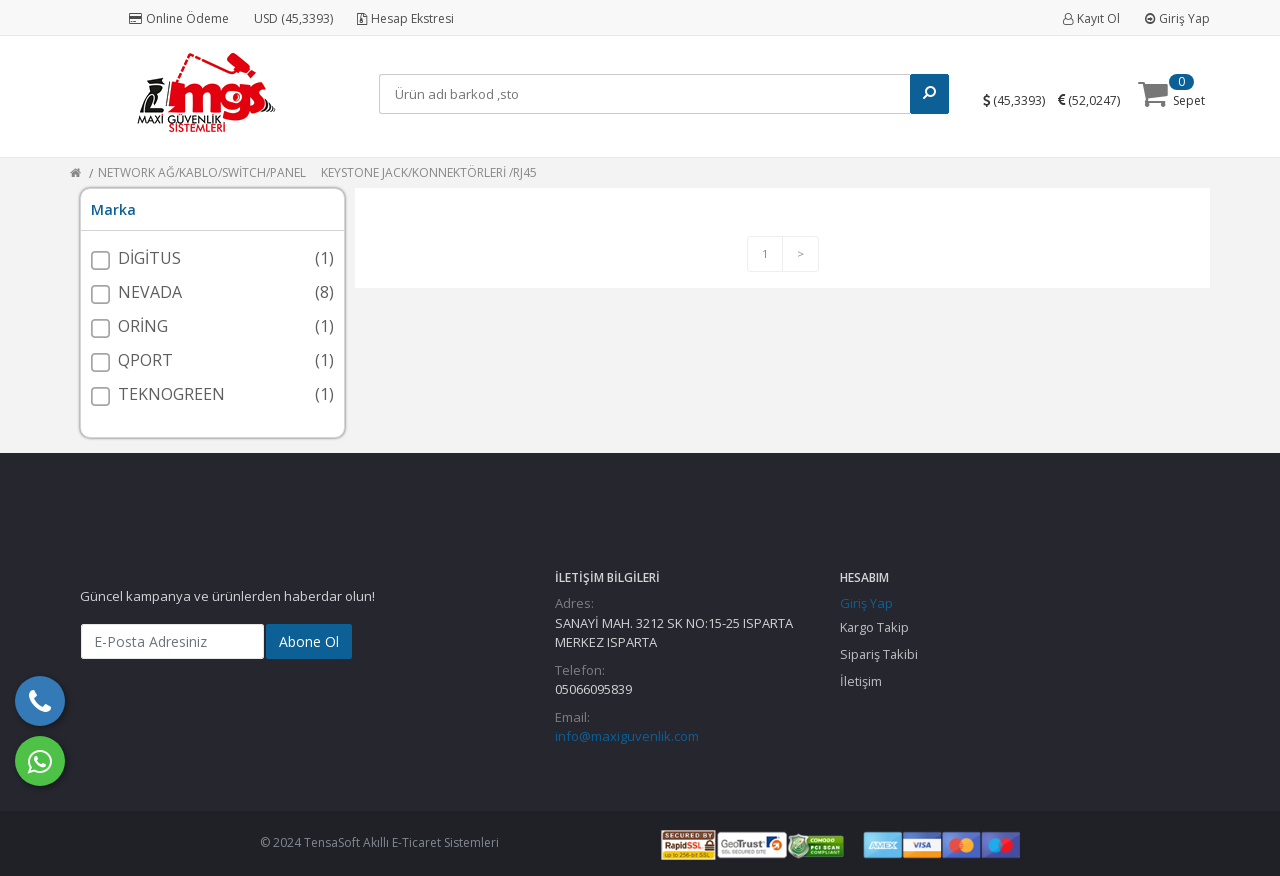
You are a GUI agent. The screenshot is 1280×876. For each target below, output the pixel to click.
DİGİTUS (149, 258)
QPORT (145, 360)
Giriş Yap (1177, 18)
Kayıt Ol (1091, 18)
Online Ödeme (179, 18)
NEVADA (150, 292)
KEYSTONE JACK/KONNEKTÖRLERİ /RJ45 (429, 172)
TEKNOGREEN (171, 394)
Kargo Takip (874, 627)
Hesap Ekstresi (405, 18)
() (1024, 99)
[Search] (649, 94)
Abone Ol (309, 641)
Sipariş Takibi (879, 654)
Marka (113, 209)
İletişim (861, 681)
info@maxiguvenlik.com (627, 736)
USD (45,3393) (293, 18)
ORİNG (143, 326)
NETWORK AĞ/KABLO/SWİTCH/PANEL (202, 172)
